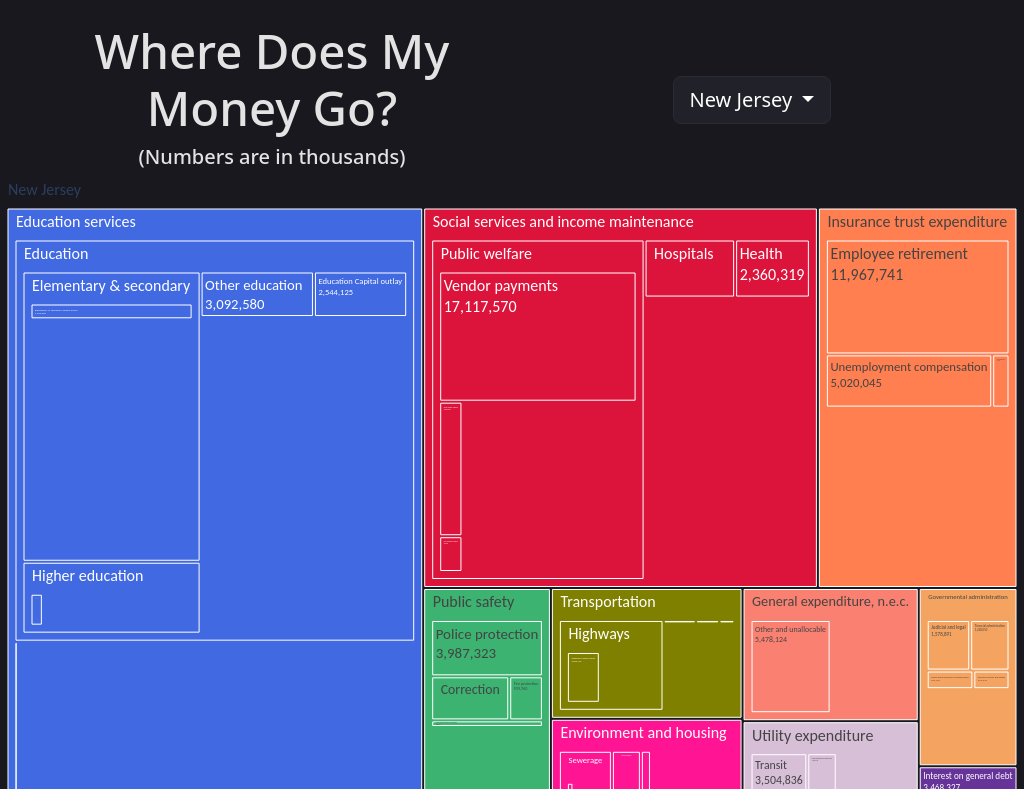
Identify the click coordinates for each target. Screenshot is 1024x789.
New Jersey (744, 99)
